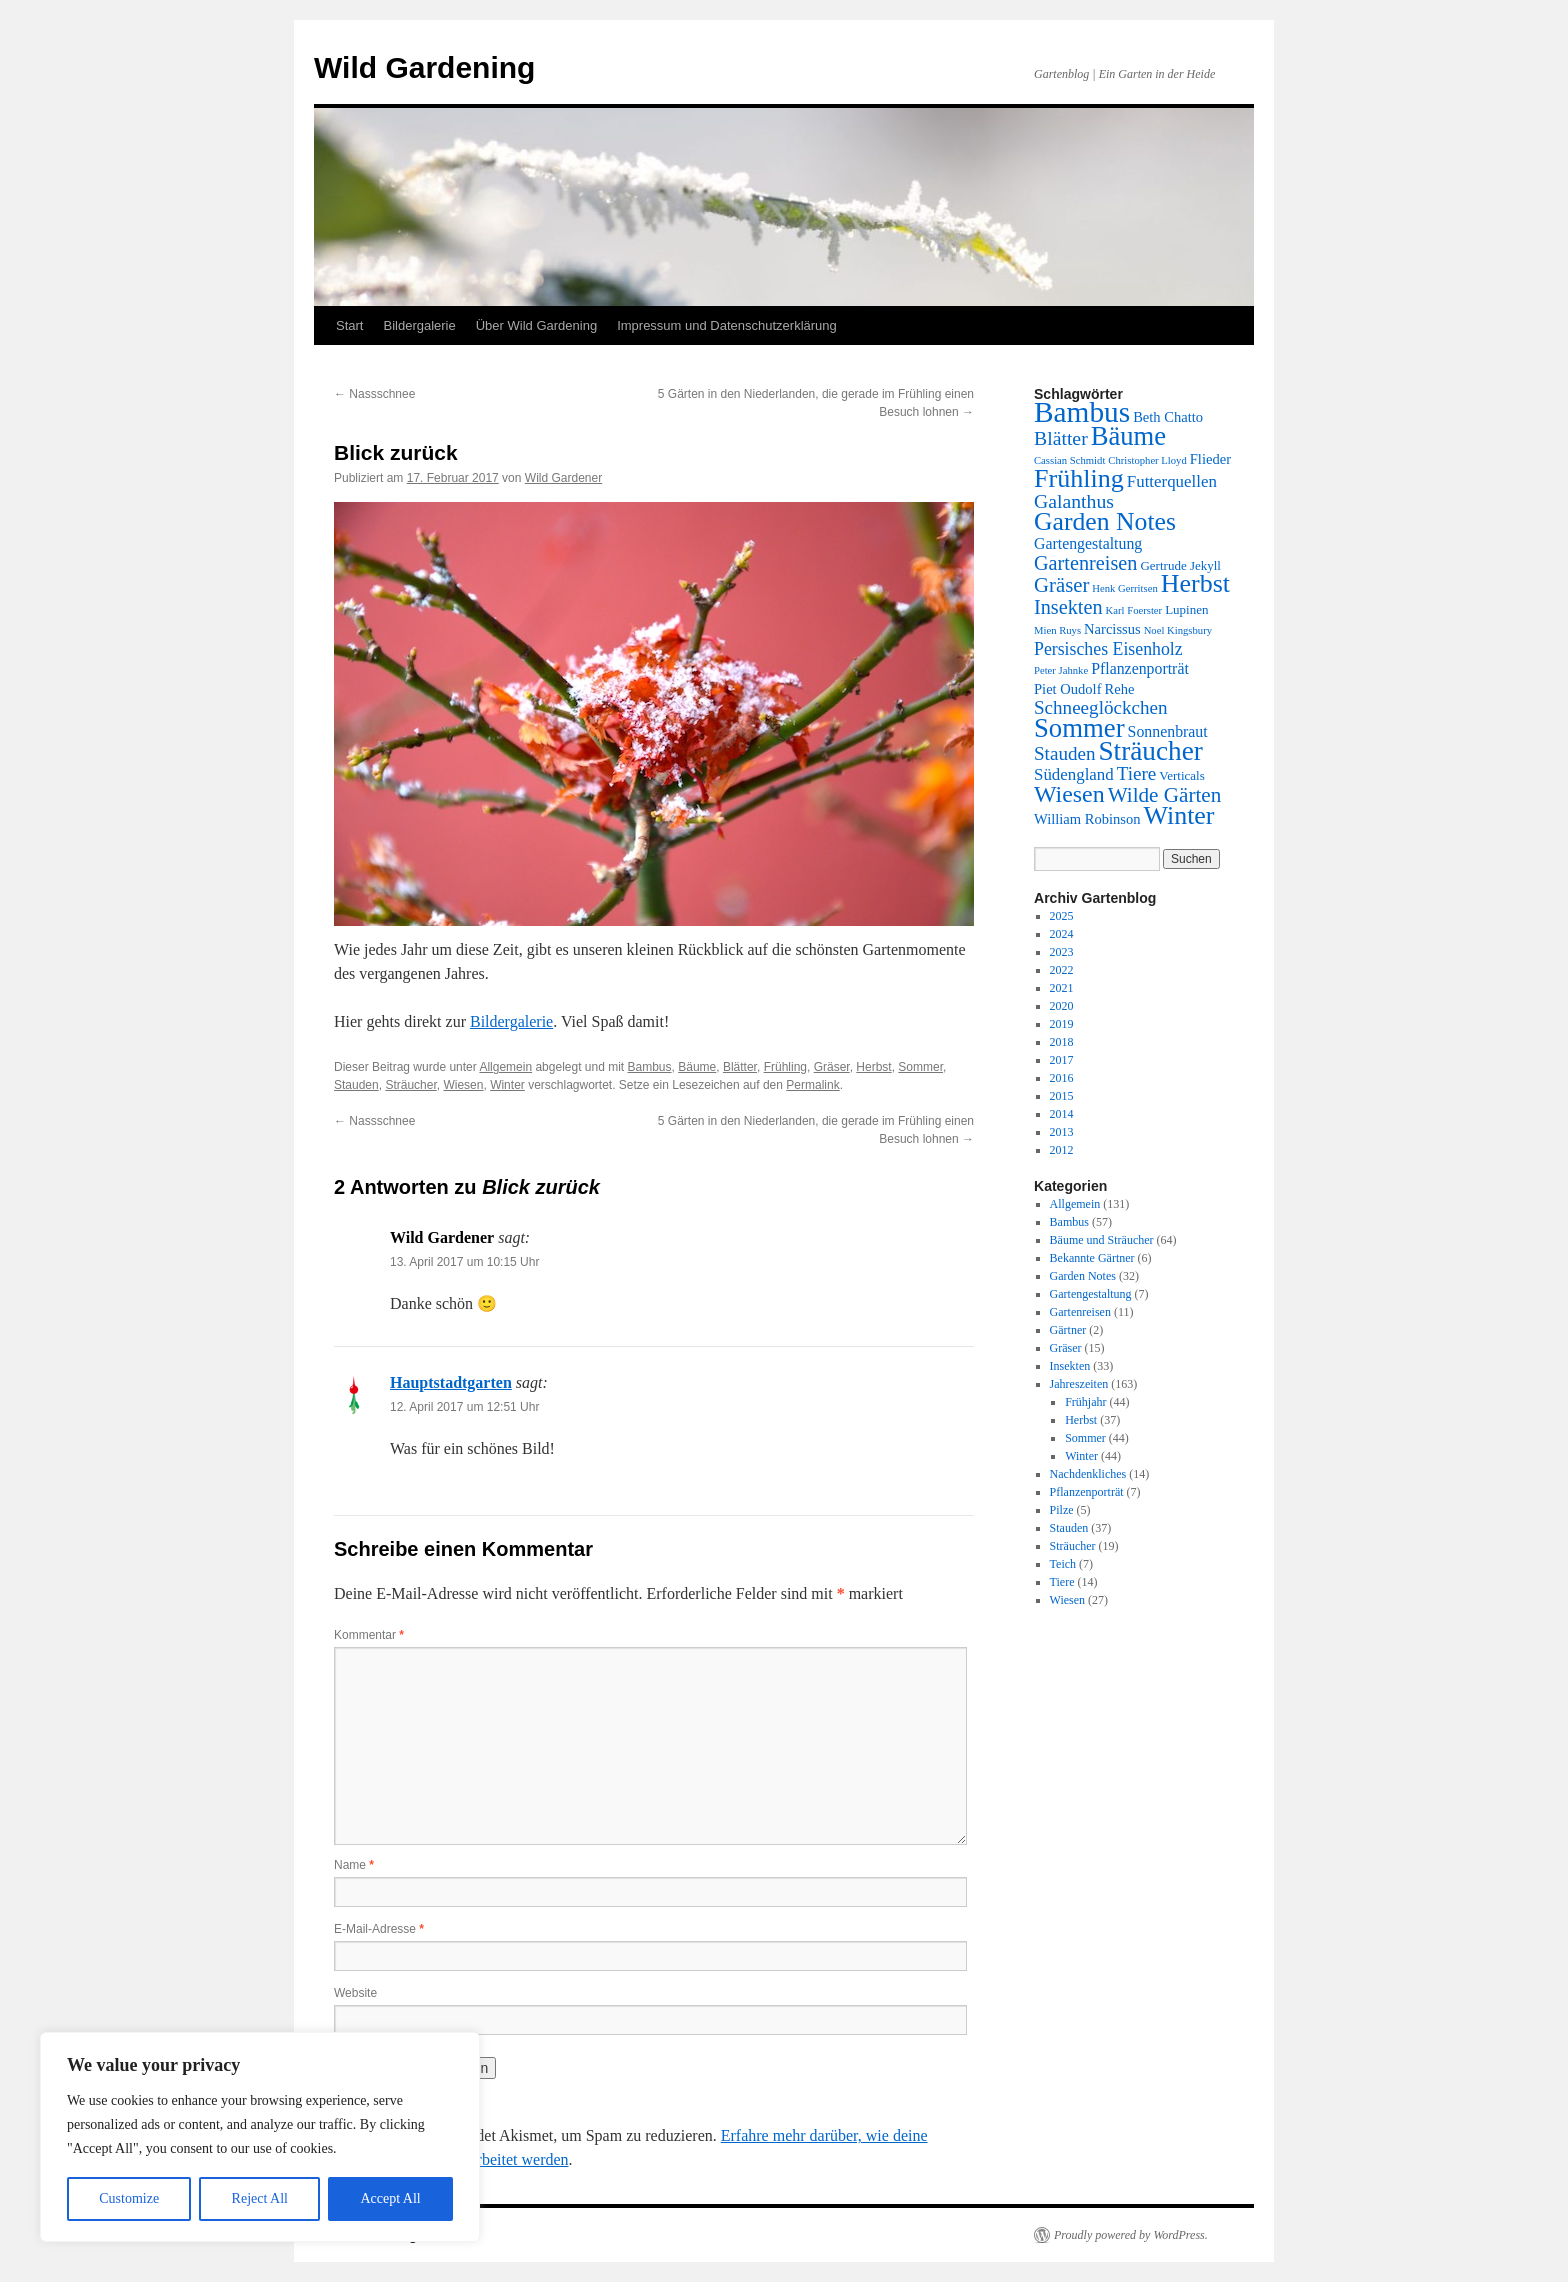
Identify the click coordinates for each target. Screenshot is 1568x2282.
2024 (1062, 934)
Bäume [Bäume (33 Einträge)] (1128, 436)
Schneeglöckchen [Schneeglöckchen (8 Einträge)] (1101, 707)
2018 (1062, 1042)
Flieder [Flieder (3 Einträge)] (1210, 459)
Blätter (740, 1067)
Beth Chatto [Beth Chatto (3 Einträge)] (1168, 417)
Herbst (873, 1067)
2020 (1062, 1006)
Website (355, 1993)
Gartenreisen (1080, 1312)
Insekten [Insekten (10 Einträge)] (1068, 607)
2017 (1062, 1060)
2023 (1062, 952)
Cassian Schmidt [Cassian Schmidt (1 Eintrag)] (1069, 460)
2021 (1062, 988)
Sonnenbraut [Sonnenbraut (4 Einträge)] (1168, 731)
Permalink (812, 1085)
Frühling (785, 1067)
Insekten (1070, 1366)
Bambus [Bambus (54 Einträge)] (1082, 412)
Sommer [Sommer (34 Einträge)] (1079, 728)
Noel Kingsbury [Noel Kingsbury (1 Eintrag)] (1178, 630)
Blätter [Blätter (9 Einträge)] (1061, 438)
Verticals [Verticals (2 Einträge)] (1181, 775)
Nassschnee (374, 394)
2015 (1062, 1096)
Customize (129, 2198)
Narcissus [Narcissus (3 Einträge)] (1112, 629)
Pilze (1062, 1510)
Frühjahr (1085, 1402)
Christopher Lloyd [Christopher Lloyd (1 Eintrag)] (1147, 460)
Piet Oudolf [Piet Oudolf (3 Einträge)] (1067, 689)
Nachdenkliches (1088, 1474)
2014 (1062, 1114)
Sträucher (410, 1085)
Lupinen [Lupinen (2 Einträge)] (1186, 609)
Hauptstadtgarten (451, 1382)
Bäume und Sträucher (1102, 1240)
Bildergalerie (419, 325)
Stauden (356, 1085)
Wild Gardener (563, 478)
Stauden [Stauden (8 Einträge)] (1064, 753)
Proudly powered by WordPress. (1131, 2235)
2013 (1062, 1132)
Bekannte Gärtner (1092, 1258)
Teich (1063, 1564)
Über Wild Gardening (536, 325)
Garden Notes (1083, 1276)
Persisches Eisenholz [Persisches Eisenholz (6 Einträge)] (1108, 649)
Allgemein (505, 1067)
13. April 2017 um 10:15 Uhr (464, 1262)
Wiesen (463, 1085)
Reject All (260, 2198)
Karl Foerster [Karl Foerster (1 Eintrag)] (1134, 610)
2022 (1062, 970)
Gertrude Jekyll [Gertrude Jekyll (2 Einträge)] (1180, 565)
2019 (1062, 1024)
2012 (1062, 1150)
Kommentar (369, 1635)
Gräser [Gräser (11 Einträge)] (1061, 584)
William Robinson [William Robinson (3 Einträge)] (1087, 819)
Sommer (920, 1067)
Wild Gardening (424, 67)
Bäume (697, 1067)
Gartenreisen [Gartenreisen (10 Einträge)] (1085, 563)
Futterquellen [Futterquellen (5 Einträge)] (1172, 481)
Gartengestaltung (1091, 1294)
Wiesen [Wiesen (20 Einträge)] (1069, 794)
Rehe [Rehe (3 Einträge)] (1119, 689)
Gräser (832, 1067)
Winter (507, 1085)
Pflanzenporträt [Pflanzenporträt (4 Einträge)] (1140, 668)
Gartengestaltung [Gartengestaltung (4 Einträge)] (1088, 543)
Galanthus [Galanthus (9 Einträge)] (1074, 501)
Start (349, 325)
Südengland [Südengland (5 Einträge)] (1074, 774)
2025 (1062, 916)
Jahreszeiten (1079, 1384)
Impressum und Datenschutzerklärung (727, 325)
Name (354, 1865)
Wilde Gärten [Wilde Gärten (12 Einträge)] (1165, 795)
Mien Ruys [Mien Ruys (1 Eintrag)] (1057, 630)
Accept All (390, 2198)
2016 (1062, 1078)
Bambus (650, 1067)
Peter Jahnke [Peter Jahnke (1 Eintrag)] (1061, 670)
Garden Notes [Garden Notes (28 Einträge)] (1105, 521)
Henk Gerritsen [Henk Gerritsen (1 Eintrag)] (1124, 588)
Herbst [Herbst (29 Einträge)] (1195, 583)
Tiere (1062, 1582)
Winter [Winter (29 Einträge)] (1179, 815)
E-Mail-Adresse (379, 1929)
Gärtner (1068, 1330)
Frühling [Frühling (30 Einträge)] (1079, 478)
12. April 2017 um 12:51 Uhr (464, 1407)
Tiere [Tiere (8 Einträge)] (1137, 773)
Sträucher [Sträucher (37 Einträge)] (1150, 751)
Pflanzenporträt (1087, 1492)
